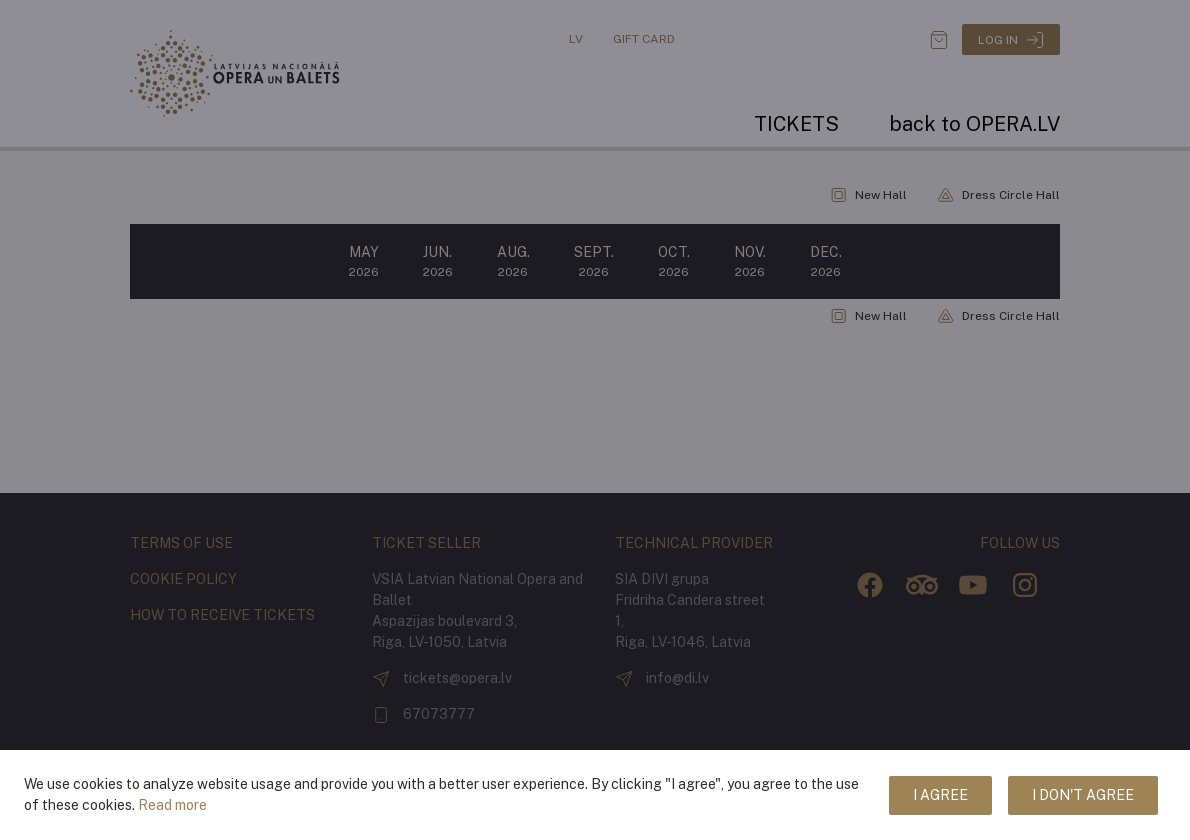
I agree (940, 795)
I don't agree (1083, 795)
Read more (172, 805)
